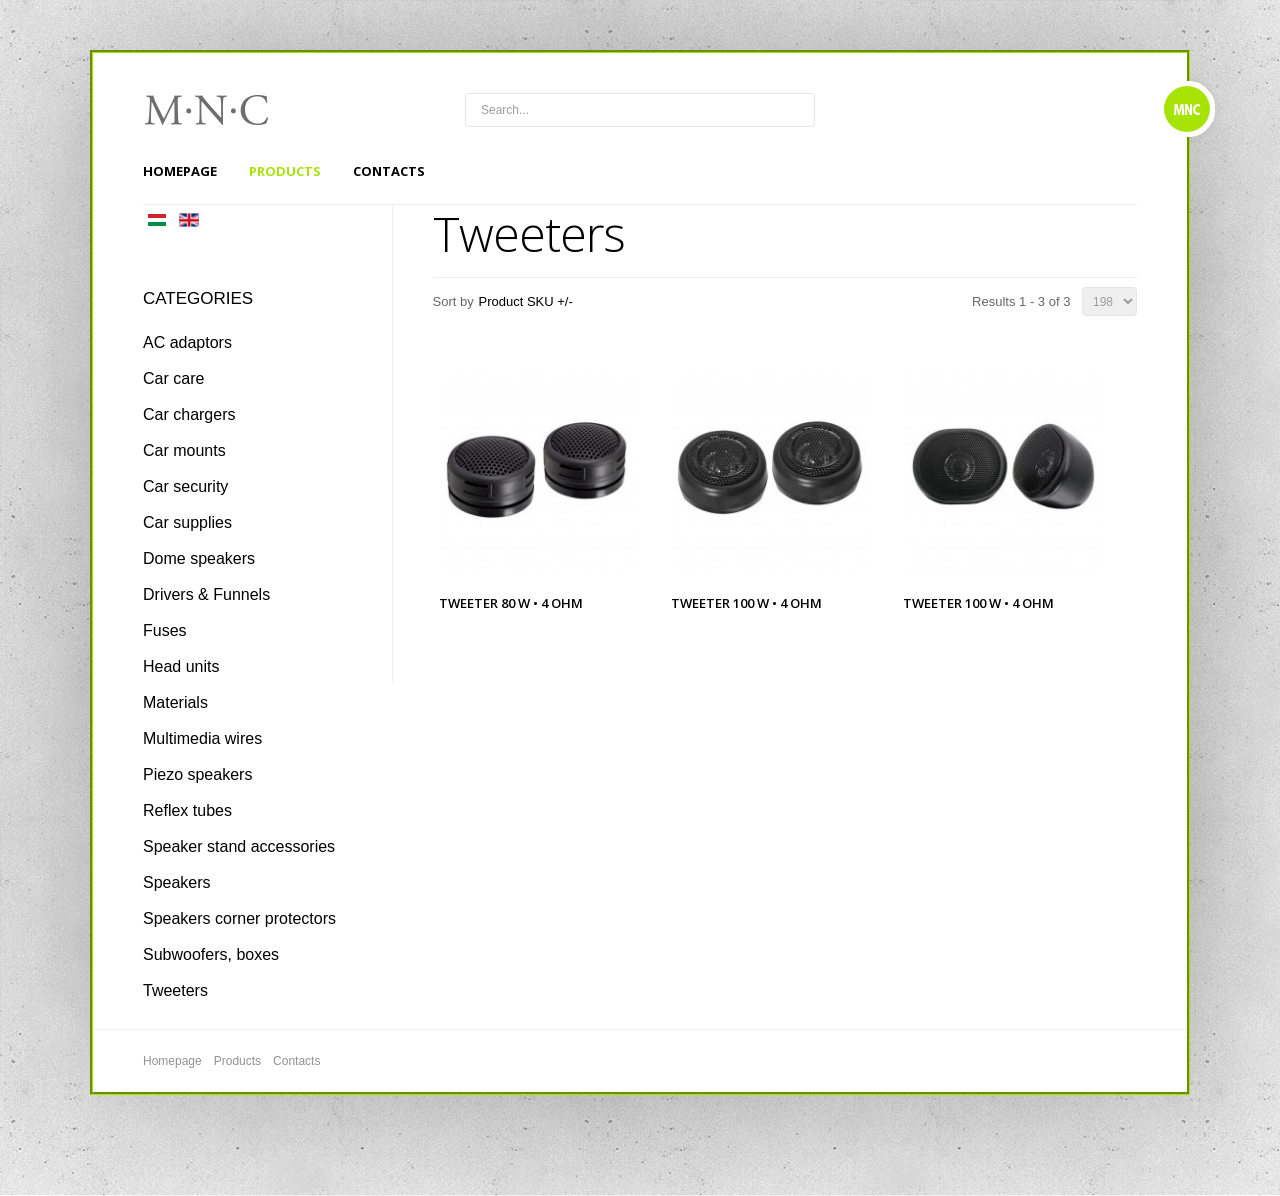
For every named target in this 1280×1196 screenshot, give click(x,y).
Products (285, 171)
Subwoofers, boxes (211, 954)
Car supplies (187, 522)
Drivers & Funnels (206, 594)
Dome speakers (199, 558)
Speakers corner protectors (239, 918)
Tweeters (175, 990)
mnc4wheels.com (220, 110)
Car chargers (189, 414)
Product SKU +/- (526, 301)
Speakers (177, 882)
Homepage (180, 171)
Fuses (165, 630)
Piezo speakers (197, 774)
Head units (181, 666)
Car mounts (184, 450)
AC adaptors (187, 342)
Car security (185, 486)
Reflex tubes (187, 810)
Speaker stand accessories (239, 846)
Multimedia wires (202, 738)
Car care (173, 378)
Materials (175, 702)
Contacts (389, 171)
